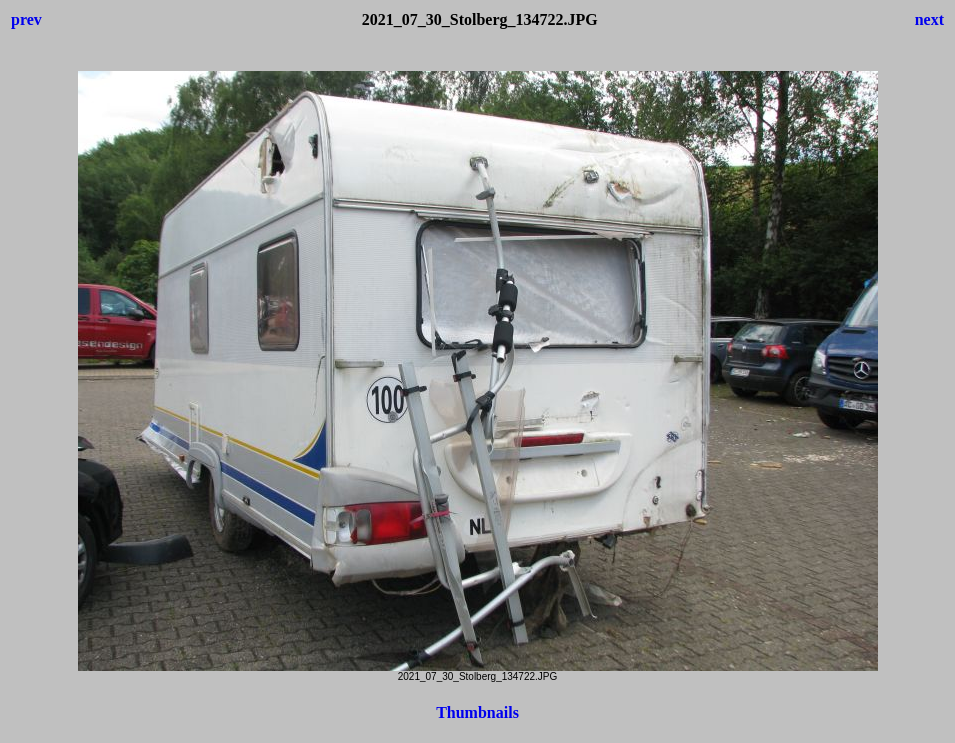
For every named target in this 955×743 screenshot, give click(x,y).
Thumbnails (477, 712)
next (929, 19)
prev (26, 19)
